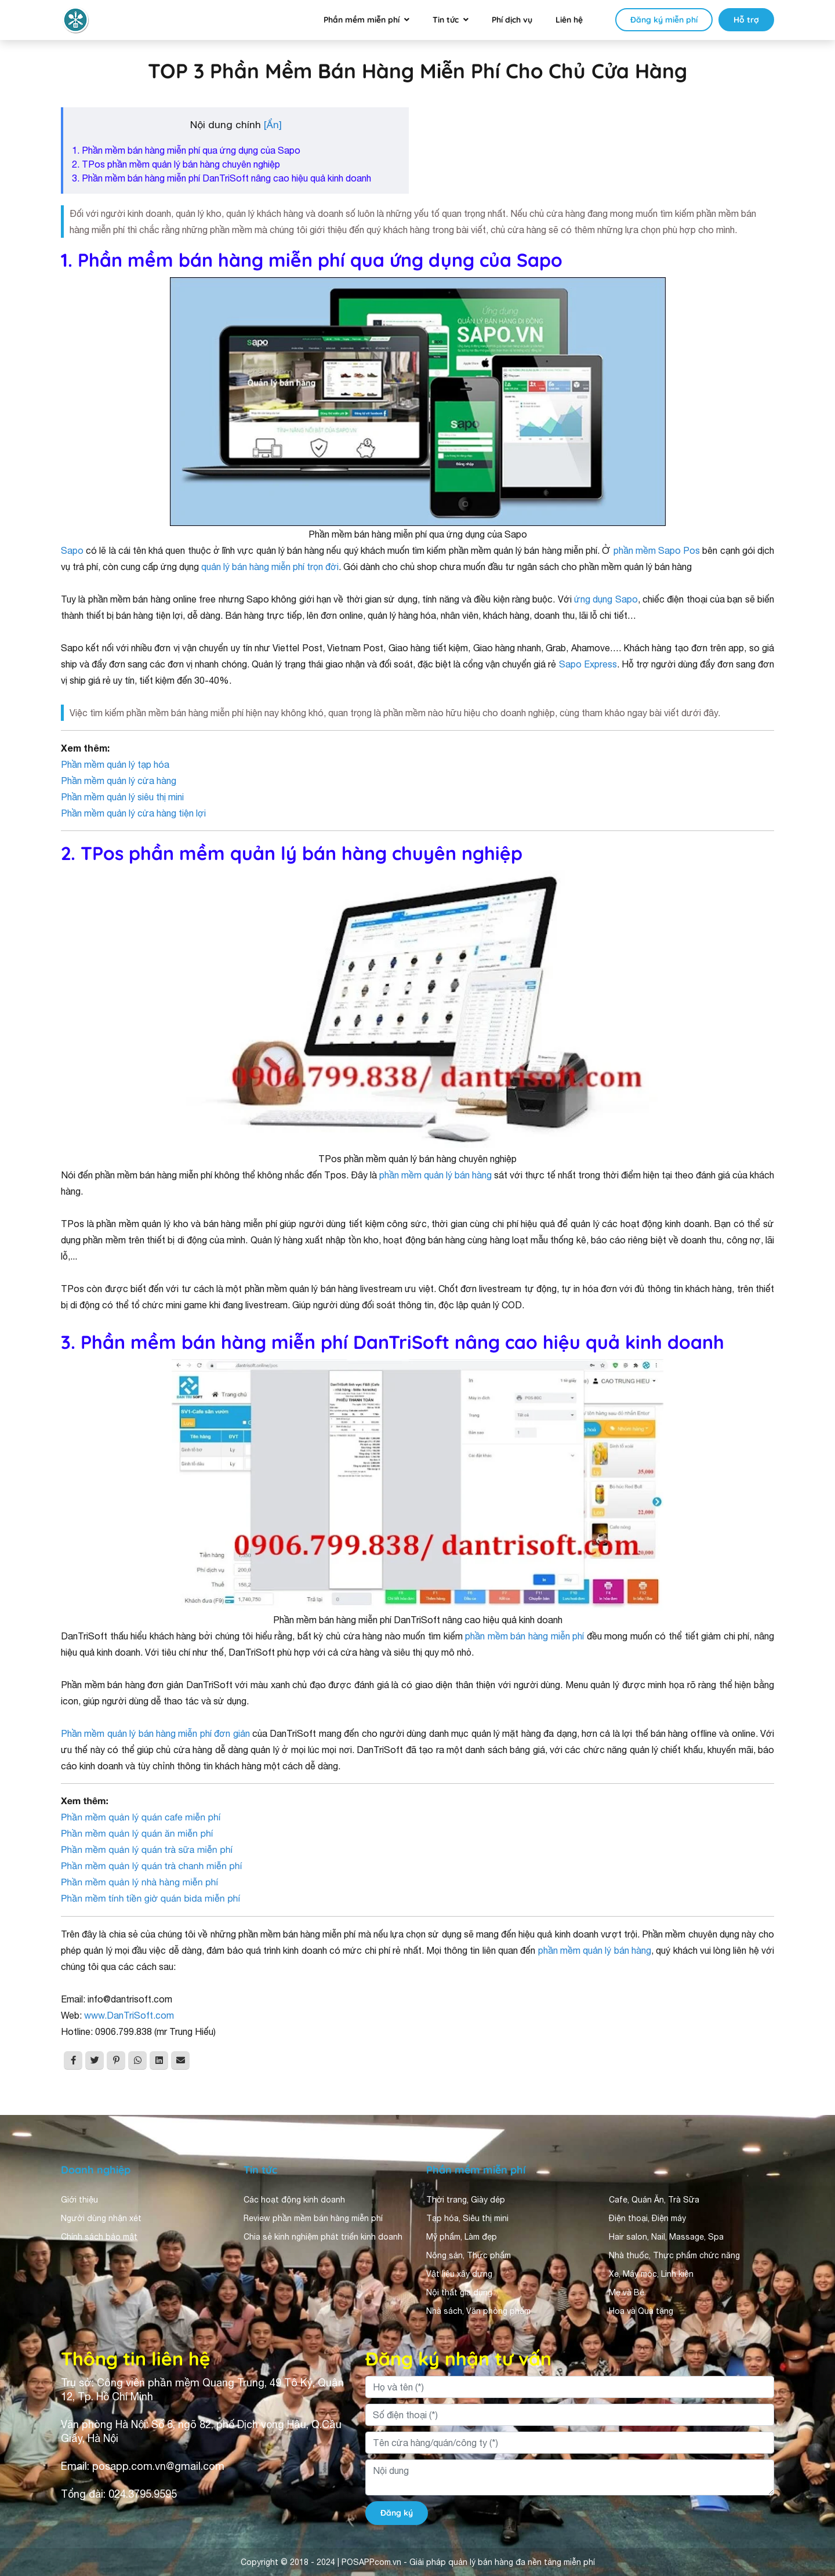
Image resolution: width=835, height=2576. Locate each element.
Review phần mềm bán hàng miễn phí (313, 2218)
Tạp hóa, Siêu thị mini (467, 2218)
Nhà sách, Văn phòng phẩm (478, 2311)
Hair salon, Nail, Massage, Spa (666, 2236)
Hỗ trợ (746, 19)
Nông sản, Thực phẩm (468, 2255)
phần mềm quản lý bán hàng (435, 1175)
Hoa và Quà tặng (641, 2311)
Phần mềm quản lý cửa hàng (118, 780)
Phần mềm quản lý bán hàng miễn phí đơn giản (155, 1733)
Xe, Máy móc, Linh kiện (651, 2274)
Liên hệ (569, 19)
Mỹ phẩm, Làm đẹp (461, 2236)
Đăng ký (396, 2513)
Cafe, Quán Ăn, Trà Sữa (654, 2199)
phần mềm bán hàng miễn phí (524, 1636)
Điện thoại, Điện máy (647, 2218)
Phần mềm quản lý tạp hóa (115, 764)
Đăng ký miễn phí (664, 19)
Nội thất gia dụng (459, 2292)
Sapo (72, 550)
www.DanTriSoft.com (129, 2015)
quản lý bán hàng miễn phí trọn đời (270, 566)
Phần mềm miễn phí (362, 19)
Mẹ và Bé (626, 2292)
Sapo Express (588, 664)
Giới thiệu (79, 2199)
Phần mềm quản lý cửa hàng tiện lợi (133, 813)
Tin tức (446, 19)
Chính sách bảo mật (99, 2236)
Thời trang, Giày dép (465, 2199)
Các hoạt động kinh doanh (294, 2199)
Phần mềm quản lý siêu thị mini (122, 797)
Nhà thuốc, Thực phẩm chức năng (674, 2255)
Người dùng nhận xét (101, 2218)
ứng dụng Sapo (606, 599)
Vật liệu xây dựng (459, 2274)
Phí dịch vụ (512, 19)
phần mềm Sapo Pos (656, 550)
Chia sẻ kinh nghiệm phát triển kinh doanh (323, 2236)
